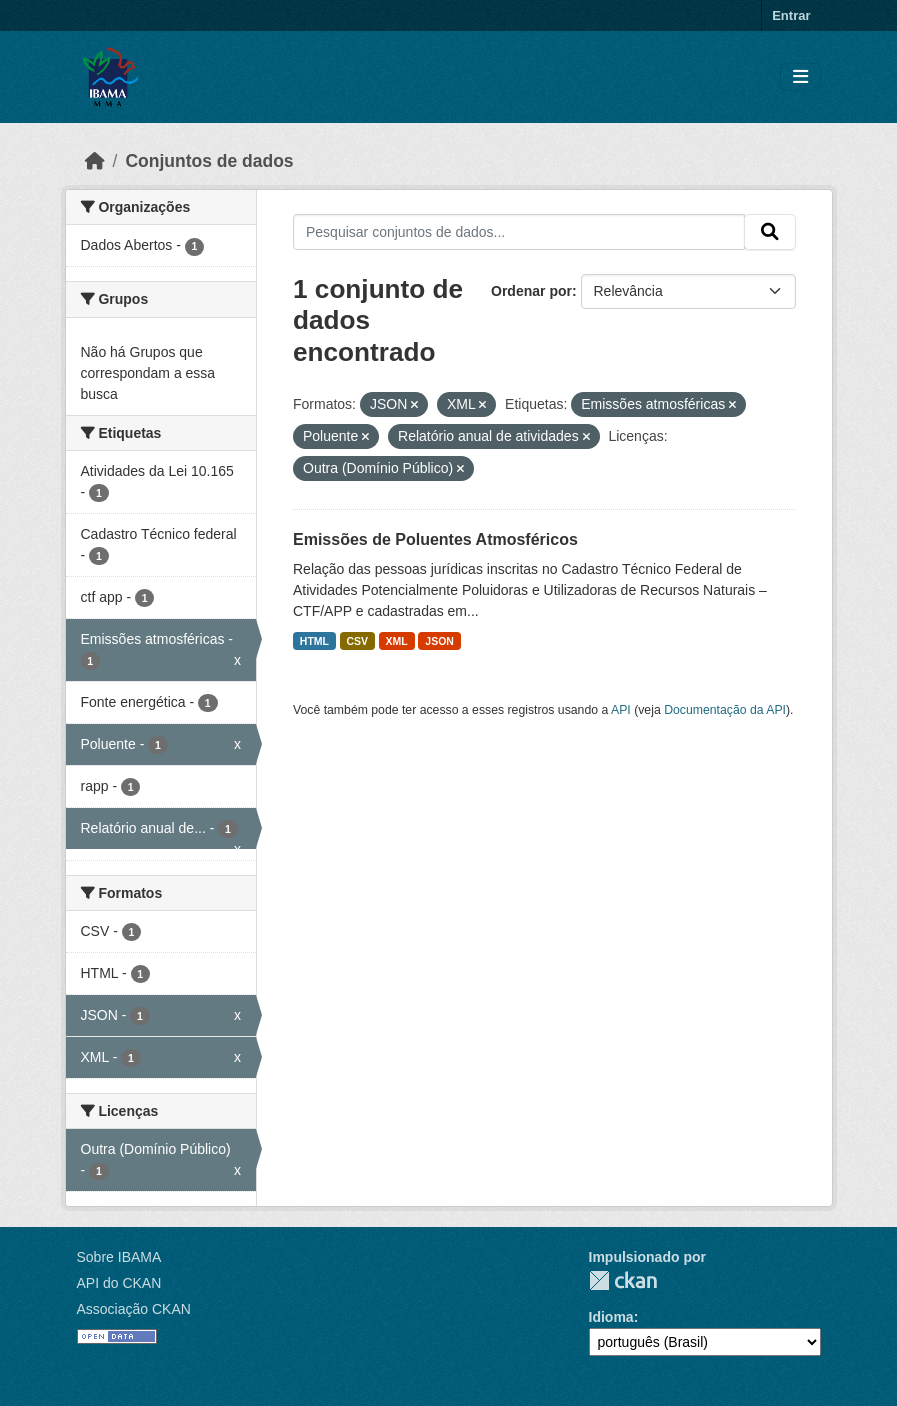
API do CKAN (119, 1283)
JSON (439, 641)
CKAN (623, 1280)
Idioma (611, 1317)
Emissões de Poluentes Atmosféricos (435, 539)
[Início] (95, 161)
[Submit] (770, 232)
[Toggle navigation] (800, 77)
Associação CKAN (134, 1309)
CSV (358, 641)
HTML (314, 641)
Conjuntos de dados (209, 161)
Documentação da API (725, 710)
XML (397, 641)
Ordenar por (531, 291)
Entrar (791, 15)
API (621, 710)
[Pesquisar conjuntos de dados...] (519, 232)
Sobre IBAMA (119, 1257)
